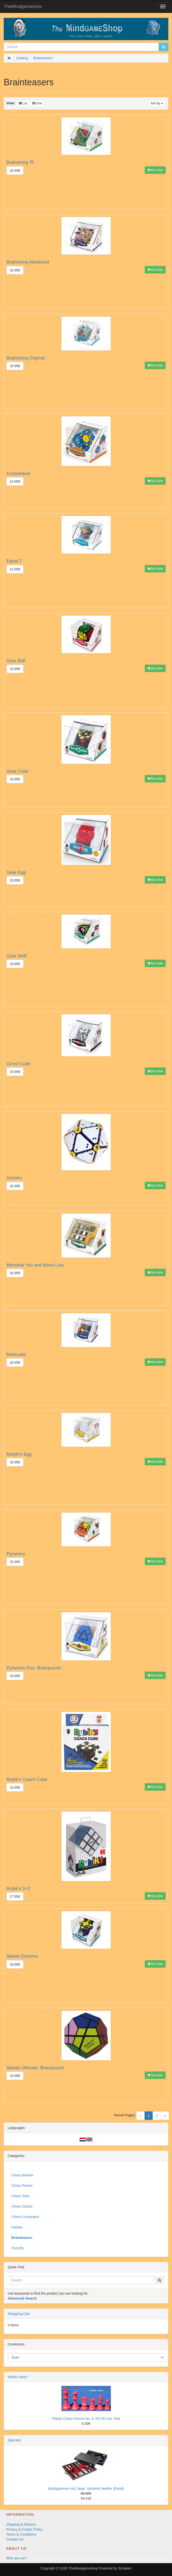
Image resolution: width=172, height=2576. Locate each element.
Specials (14, 2440)
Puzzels (17, 2248)
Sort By (156, 103)
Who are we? (16, 2558)
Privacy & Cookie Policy (24, 2529)
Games (17, 2227)
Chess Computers (25, 2217)
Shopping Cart (19, 2314)
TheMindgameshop (23, 6)
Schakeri (124, 2568)
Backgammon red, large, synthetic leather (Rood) (86, 2488)
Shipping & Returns (21, 2524)
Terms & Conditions (21, 2534)
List (23, 103)
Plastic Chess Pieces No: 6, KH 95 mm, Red (86, 2419)
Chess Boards (22, 2175)
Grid (37, 103)
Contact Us (14, 2539)
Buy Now (155, 170)
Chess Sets (20, 2196)
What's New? (18, 2377)
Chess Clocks (22, 2206)
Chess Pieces (22, 2186)
